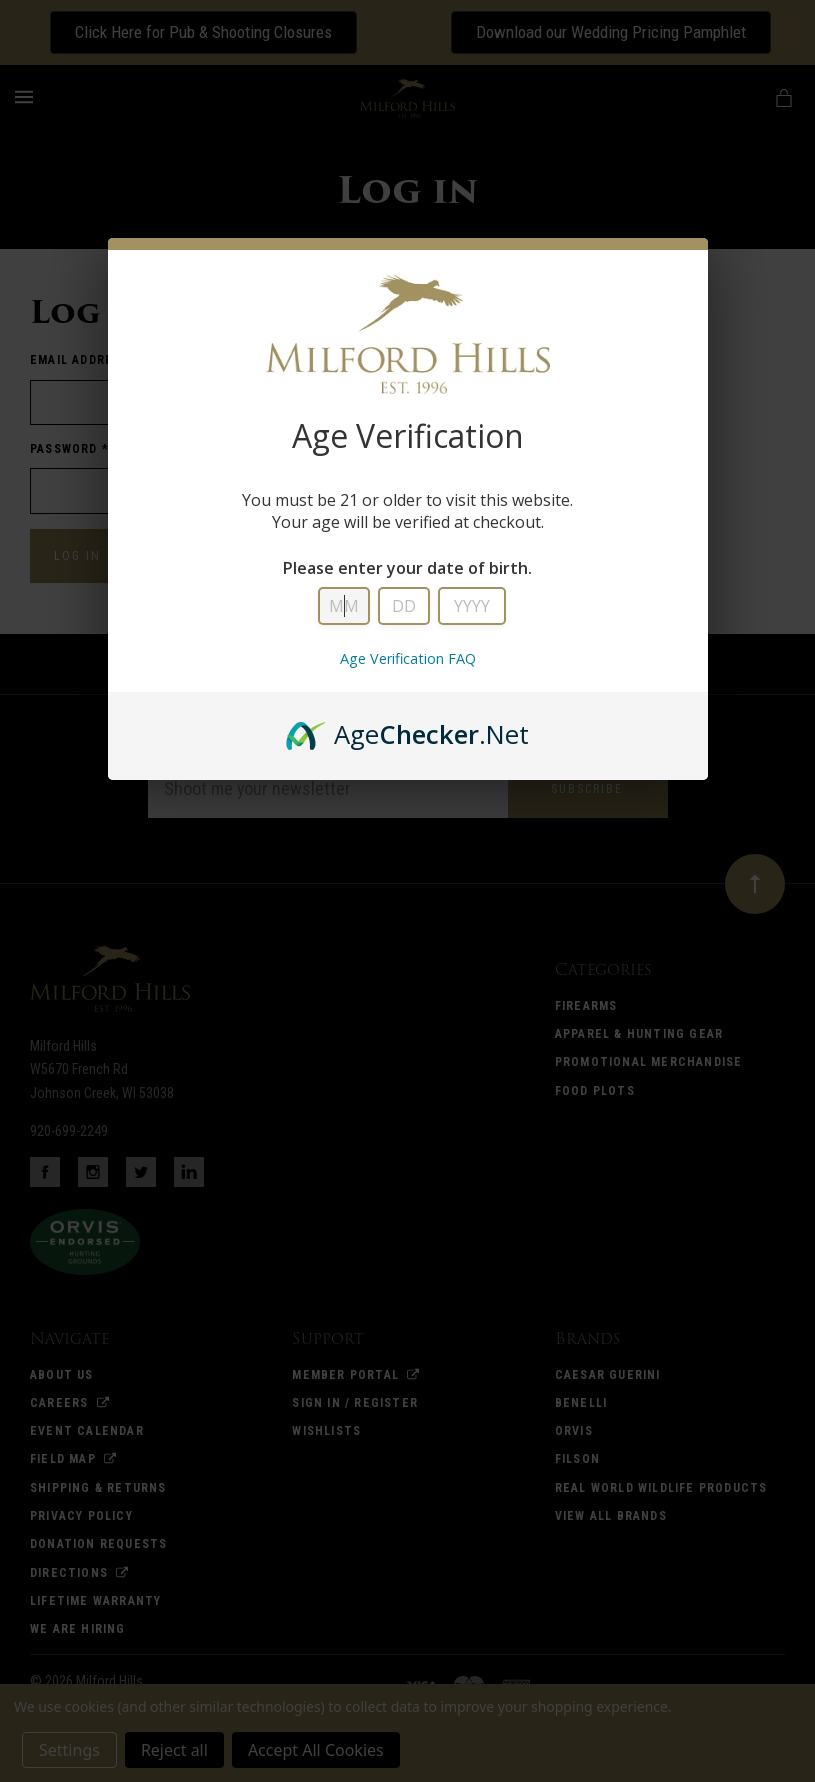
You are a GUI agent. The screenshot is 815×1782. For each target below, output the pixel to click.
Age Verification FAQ (408, 658)
